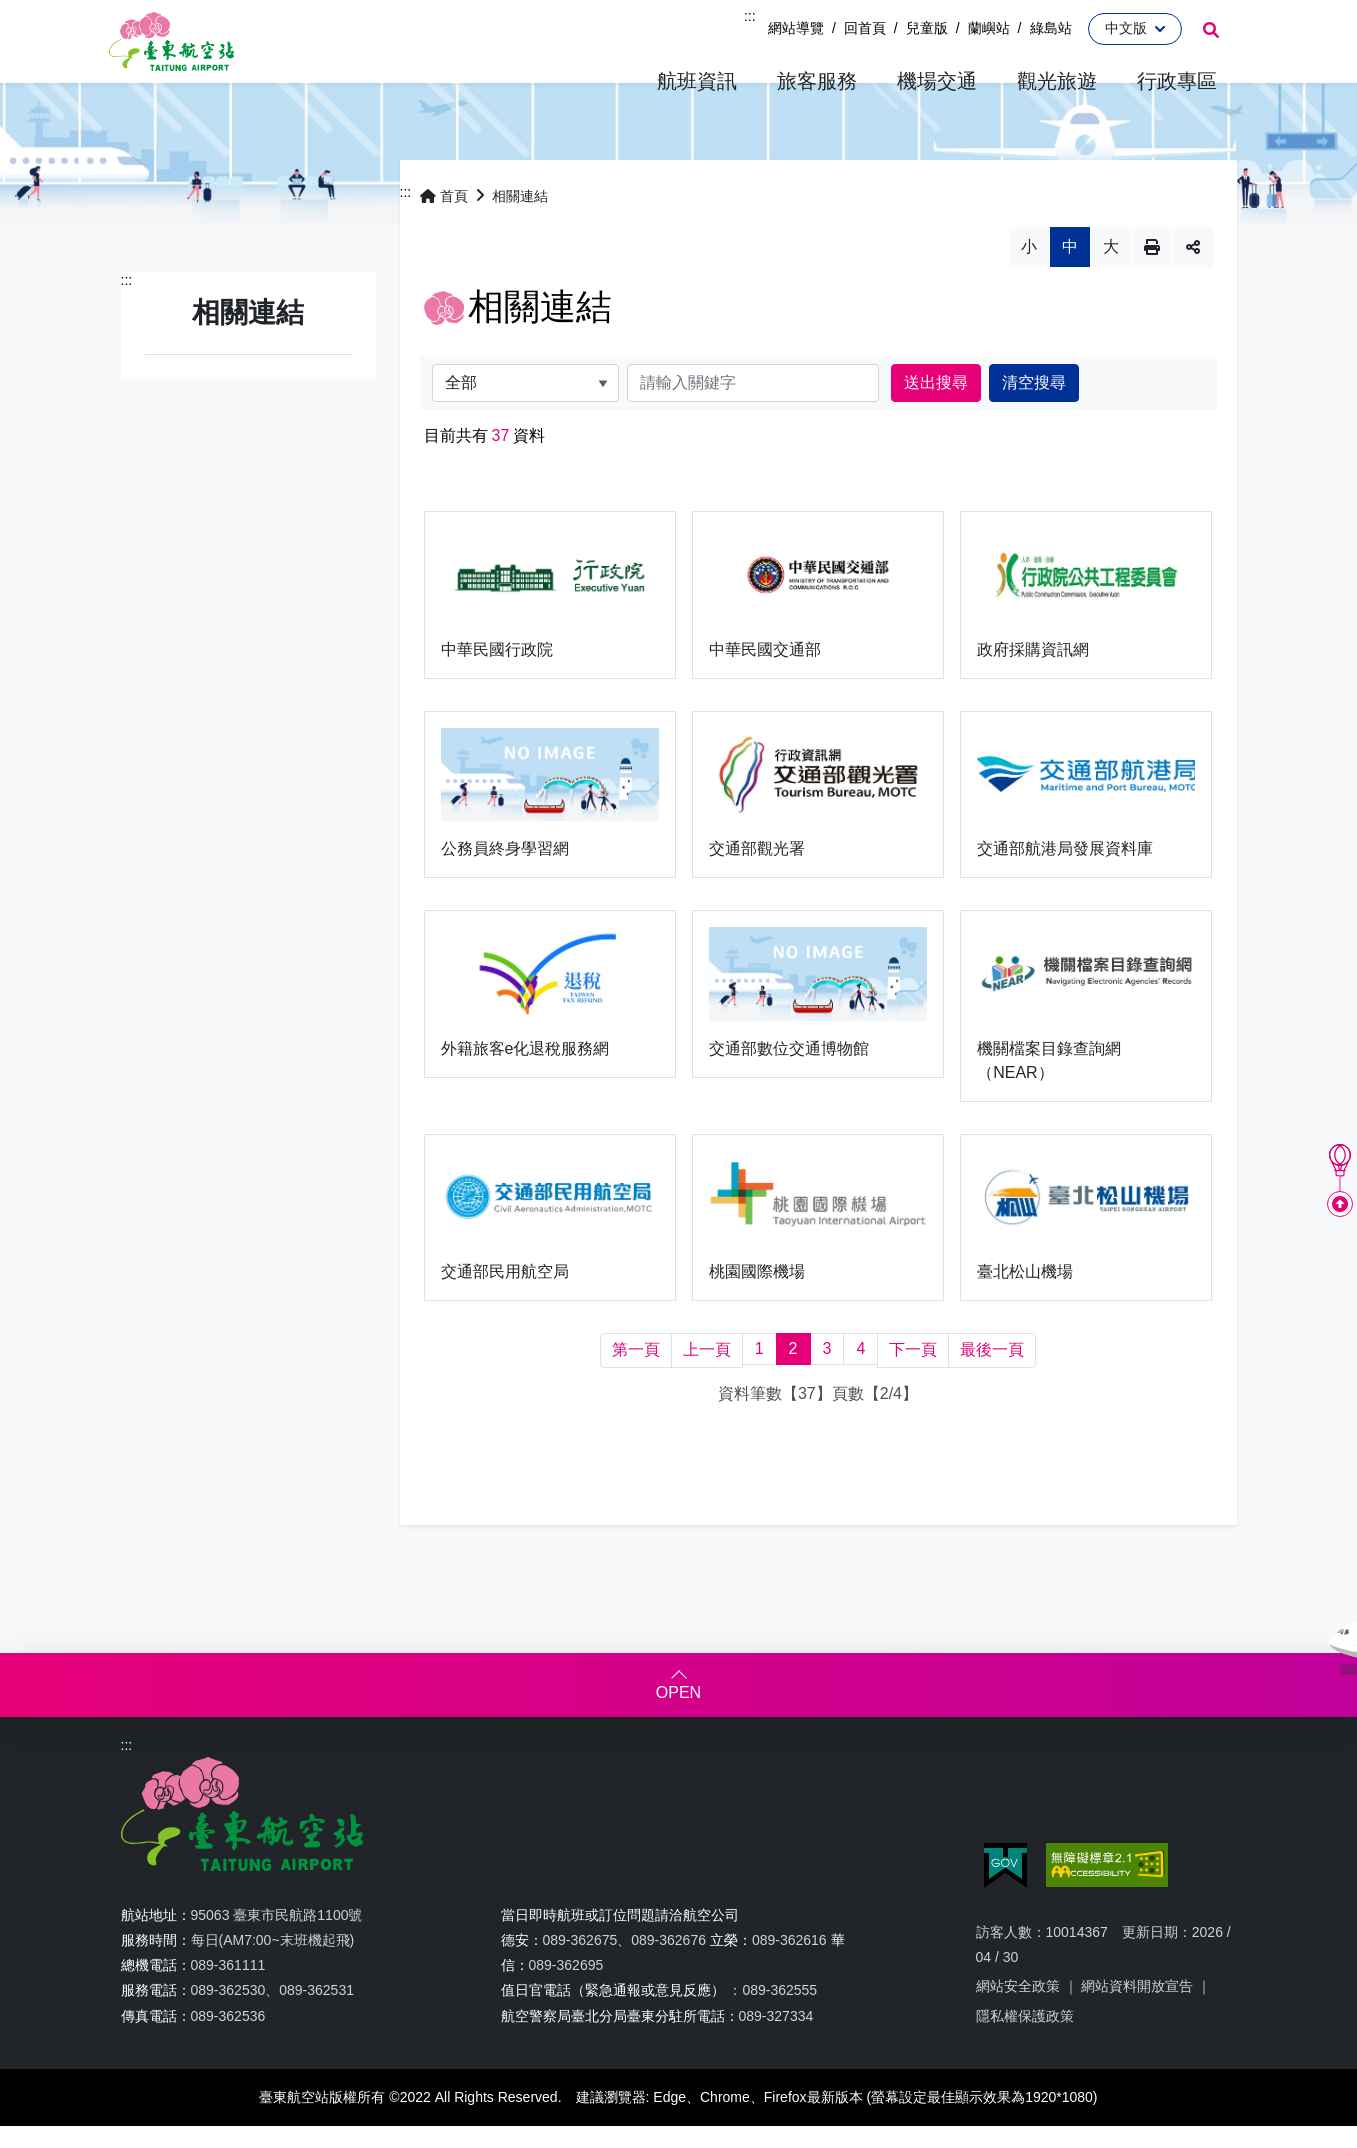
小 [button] (1029, 277)
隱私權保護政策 (1025, 2047)
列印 (1152, 278)
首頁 (444, 227)
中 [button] (1070, 277)
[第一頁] (636, 1382)
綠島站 (1051, 28)
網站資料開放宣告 (1137, 2018)
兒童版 (927, 28)
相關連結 (520, 227)
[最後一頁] (992, 1382)
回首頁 (865, 28)
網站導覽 (796, 28)
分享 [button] (1193, 278)
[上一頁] (707, 1382)
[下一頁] (913, 1382)
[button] (697, 81)
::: (750, 16)
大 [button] (1111, 277)
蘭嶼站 (989, 28)
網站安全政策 (1018, 2018)
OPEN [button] (678, 1724)
